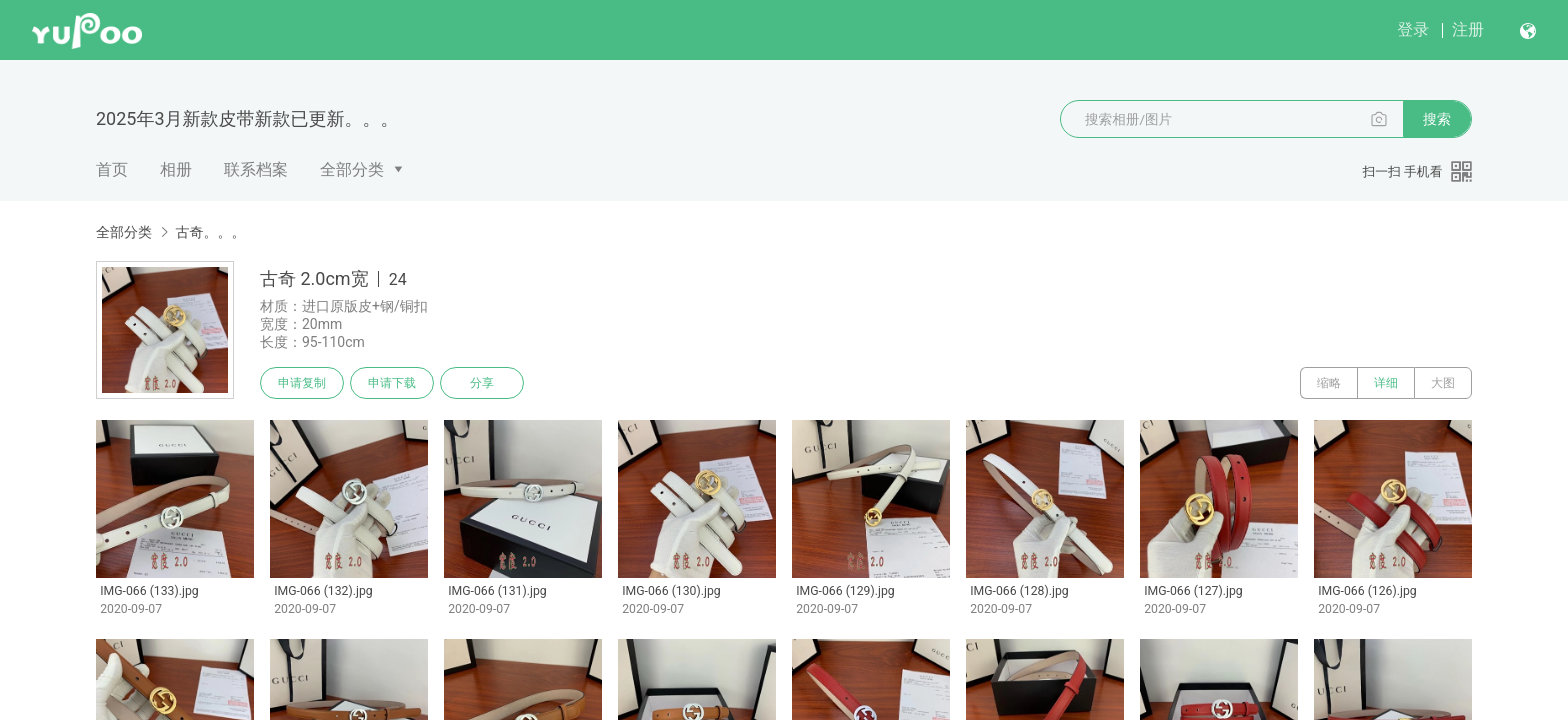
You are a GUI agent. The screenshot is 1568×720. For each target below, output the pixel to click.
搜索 (1437, 119)
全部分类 (352, 169)
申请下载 (392, 383)
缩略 (1329, 383)
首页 (112, 169)
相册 (176, 169)
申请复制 (302, 383)
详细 (1386, 383)
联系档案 (256, 169)
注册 (1468, 29)
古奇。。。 (210, 232)
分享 (482, 383)
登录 (1413, 29)
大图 (1443, 383)
